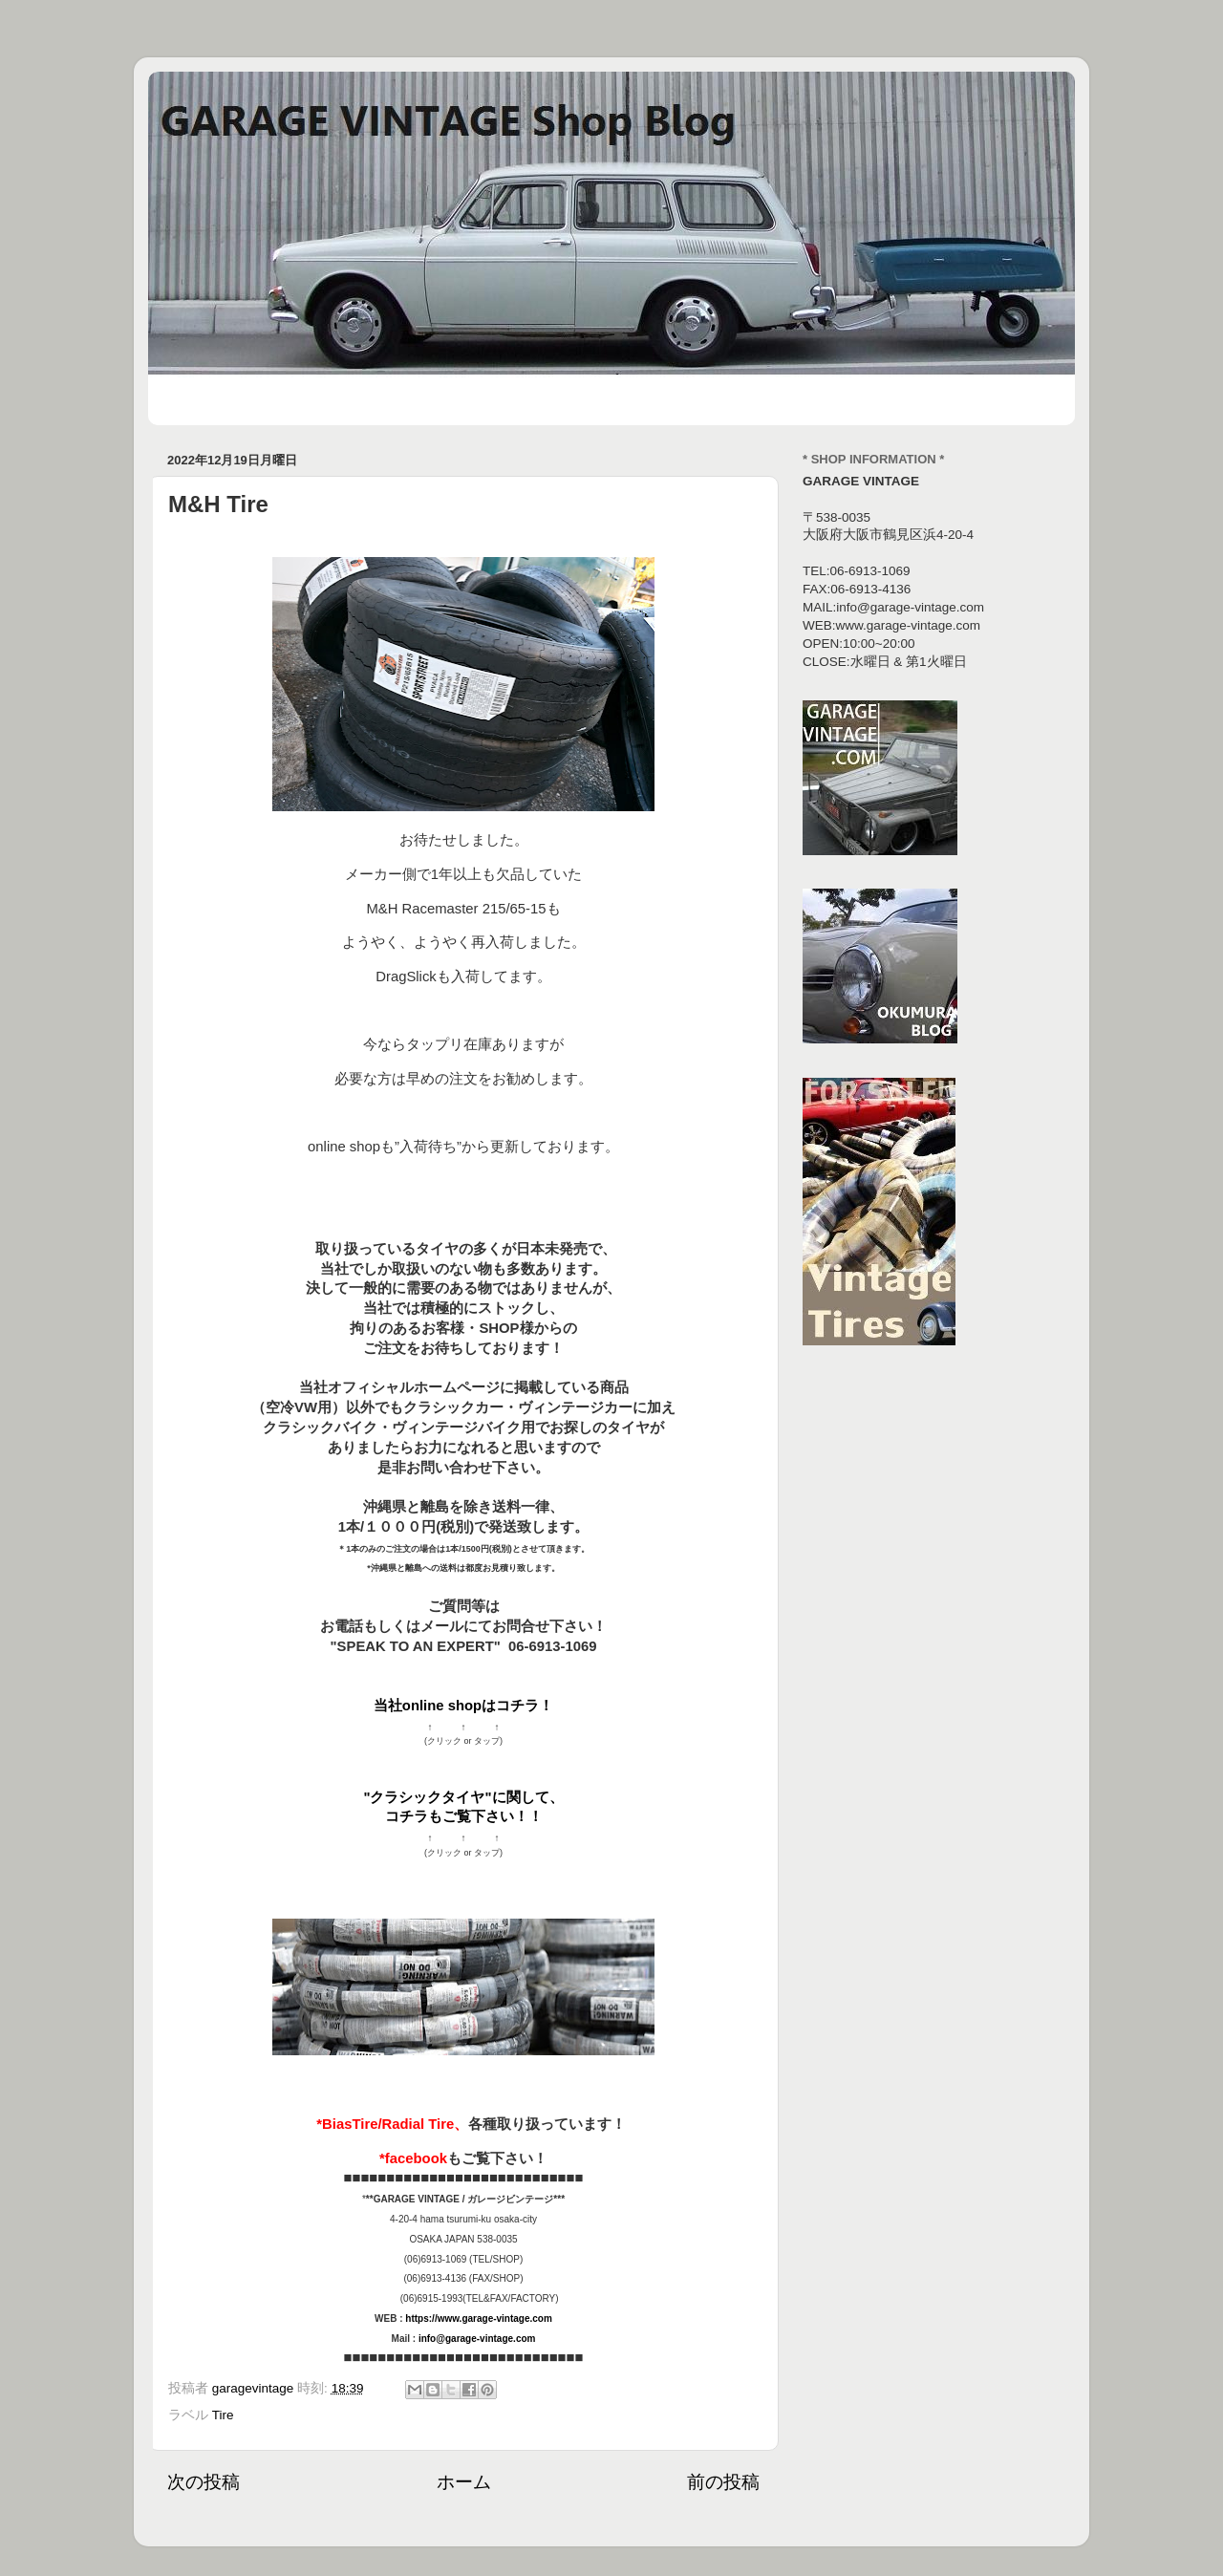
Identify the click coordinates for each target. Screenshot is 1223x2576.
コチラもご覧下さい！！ (464, 1816)
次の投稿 (203, 2482)
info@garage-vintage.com (477, 2338)
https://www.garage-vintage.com (478, 2318)
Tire (223, 2415)
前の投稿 (723, 2482)
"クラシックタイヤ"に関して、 (463, 1797)
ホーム (464, 2482)
